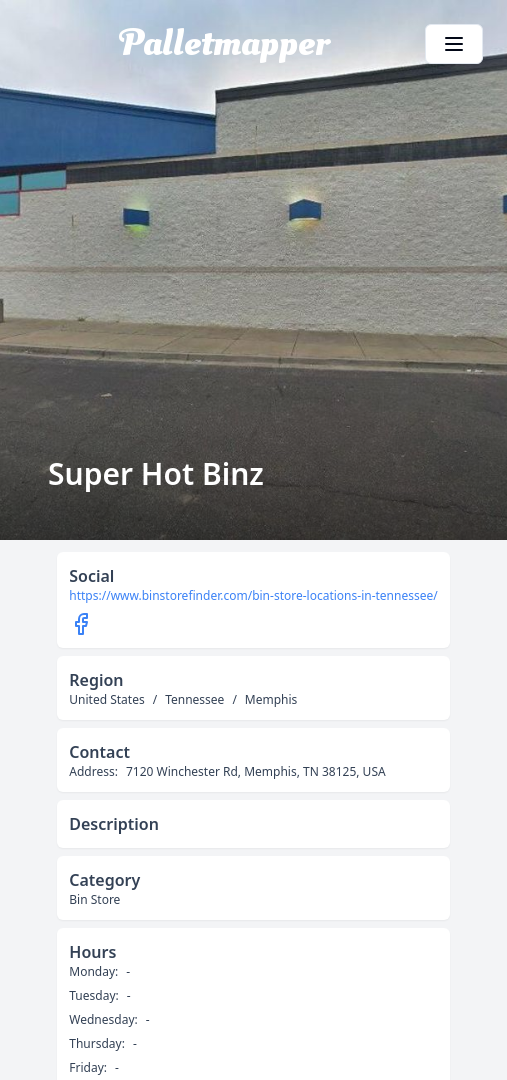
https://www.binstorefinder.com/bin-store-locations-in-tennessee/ (253, 596)
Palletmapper (224, 44)
